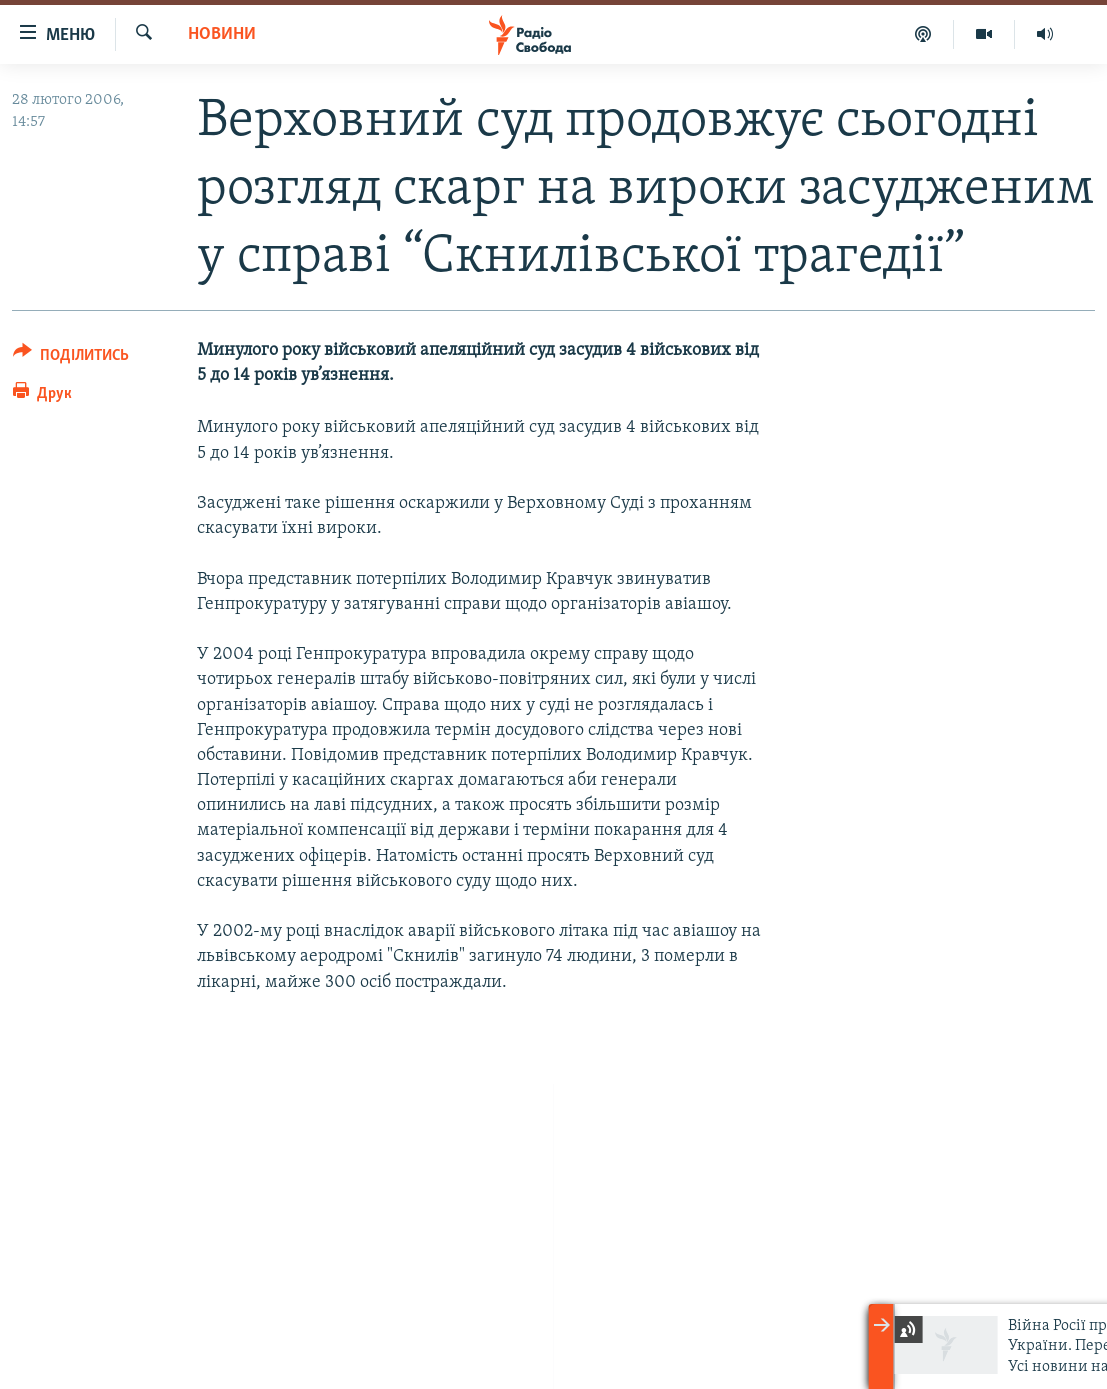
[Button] (71, 358)
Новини (222, 34)
